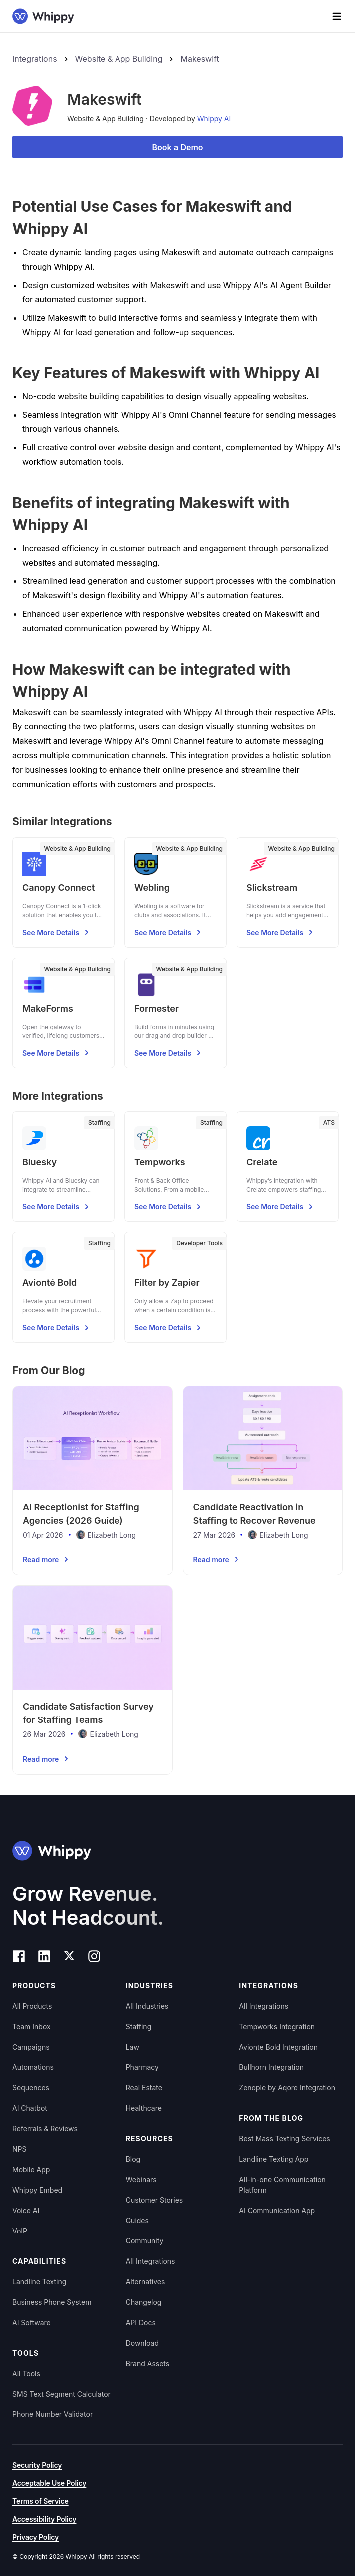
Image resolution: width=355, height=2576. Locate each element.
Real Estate (144, 2087)
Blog (133, 2159)
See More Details (57, 932)
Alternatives (145, 2281)
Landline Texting (39, 2281)
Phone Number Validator (52, 2414)
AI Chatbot (29, 2108)
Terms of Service (40, 2501)
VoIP (19, 2231)
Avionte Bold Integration (278, 2047)
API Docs (141, 2322)
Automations (33, 2067)
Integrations (34, 59)
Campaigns (31, 2047)
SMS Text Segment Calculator (61, 2394)
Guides (137, 2220)
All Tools (26, 2373)
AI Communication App (277, 2210)
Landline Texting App (273, 2159)
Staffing (139, 2026)
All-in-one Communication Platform (282, 2184)
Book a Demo (177, 147)
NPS (19, 2149)
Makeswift (199, 59)
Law (132, 2047)
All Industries (147, 2006)
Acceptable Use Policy (49, 2483)
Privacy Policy (35, 2537)
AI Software (31, 2322)
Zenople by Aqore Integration (287, 2087)
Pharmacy (142, 2067)
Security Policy (37, 2465)
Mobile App (31, 2169)
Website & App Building (119, 59)
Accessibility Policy (44, 2519)
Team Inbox (31, 2026)
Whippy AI (214, 118)
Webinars (141, 2179)
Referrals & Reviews (45, 2128)
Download (142, 2343)
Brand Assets (148, 2363)
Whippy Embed (37, 2190)
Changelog (144, 2302)
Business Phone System (51, 2302)
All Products (32, 2006)
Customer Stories (154, 2200)
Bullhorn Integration (271, 2067)
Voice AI (25, 2210)
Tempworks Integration (277, 2026)
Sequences (30, 2087)
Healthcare (144, 2108)
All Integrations (150, 2261)
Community (145, 2240)
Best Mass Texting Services (284, 2138)
